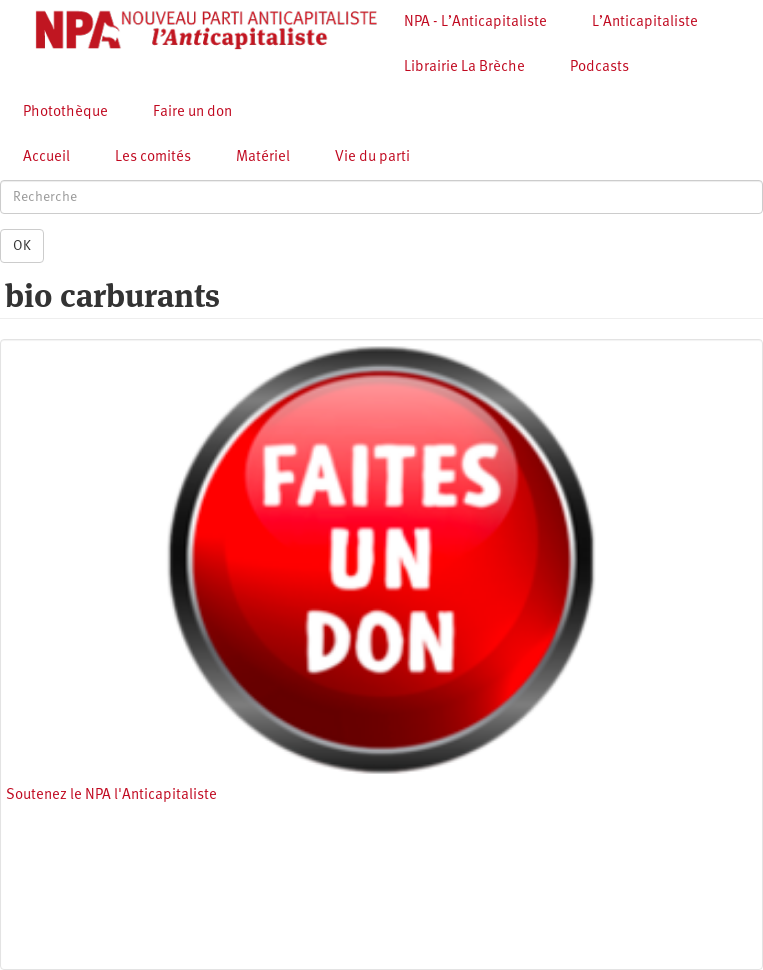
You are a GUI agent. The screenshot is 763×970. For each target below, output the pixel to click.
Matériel (263, 157)
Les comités (153, 157)
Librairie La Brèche (464, 67)
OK (22, 246)
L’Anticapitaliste (645, 22)
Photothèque (65, 112)
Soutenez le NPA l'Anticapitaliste (111, 795)
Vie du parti (372, 157)
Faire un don (192, 112)
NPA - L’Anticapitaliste (475, 22)
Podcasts (599, 67)
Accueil (46, 157)
